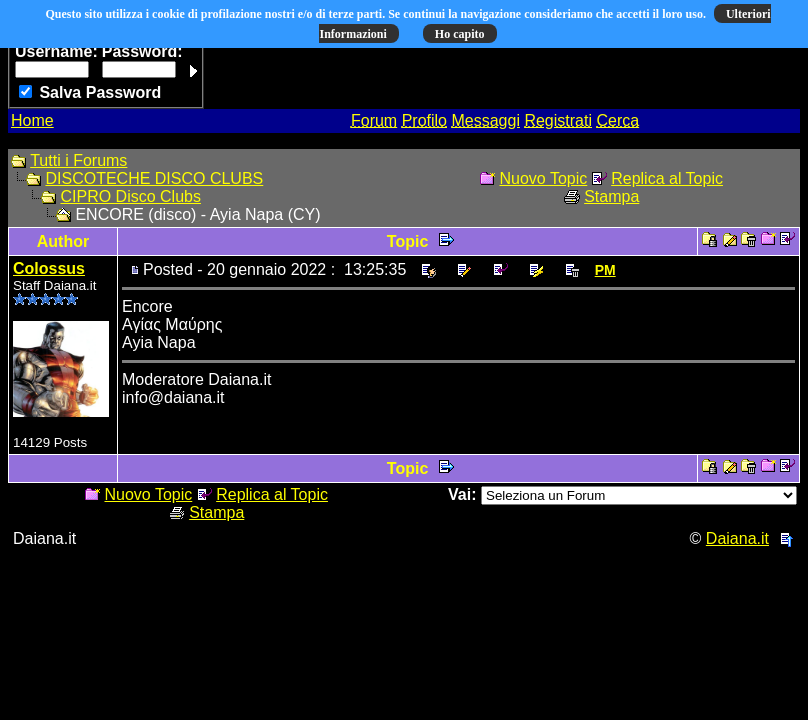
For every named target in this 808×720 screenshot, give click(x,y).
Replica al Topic (667, 178)
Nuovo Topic (544, 178)
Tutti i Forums (78, 160)
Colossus (49, 268)
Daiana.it (737, 538)
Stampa (611, 196)
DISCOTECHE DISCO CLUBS (154, 178)
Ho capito (460, 34)
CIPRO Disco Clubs (130, 196)
